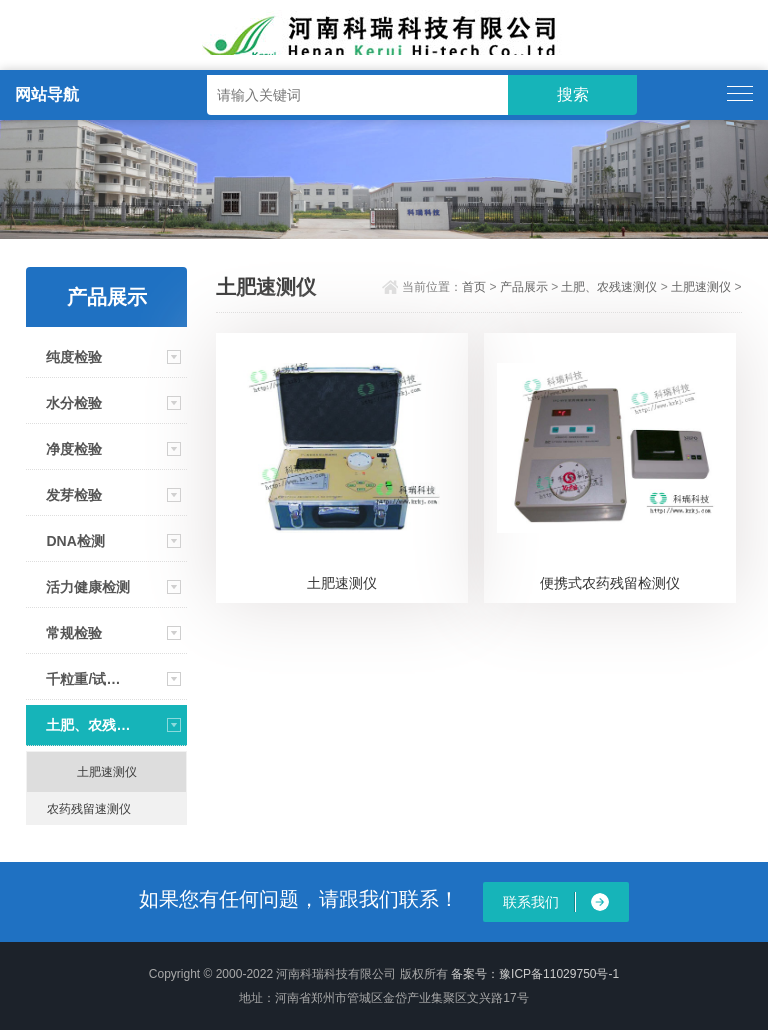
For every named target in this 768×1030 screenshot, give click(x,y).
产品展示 (524, 287)
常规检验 (74, 633)
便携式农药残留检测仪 (610, 583)
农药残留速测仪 (89, 809)
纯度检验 (74, 357)
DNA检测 (75, 541)
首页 (474, 287)
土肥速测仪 (107, 772)
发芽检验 (74, 495)
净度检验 (74, 449)
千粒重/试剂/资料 (88, 679)
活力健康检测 (88, 587)
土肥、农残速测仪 (88, 725)
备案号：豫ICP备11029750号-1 (535, 974)
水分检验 (74, 403)
